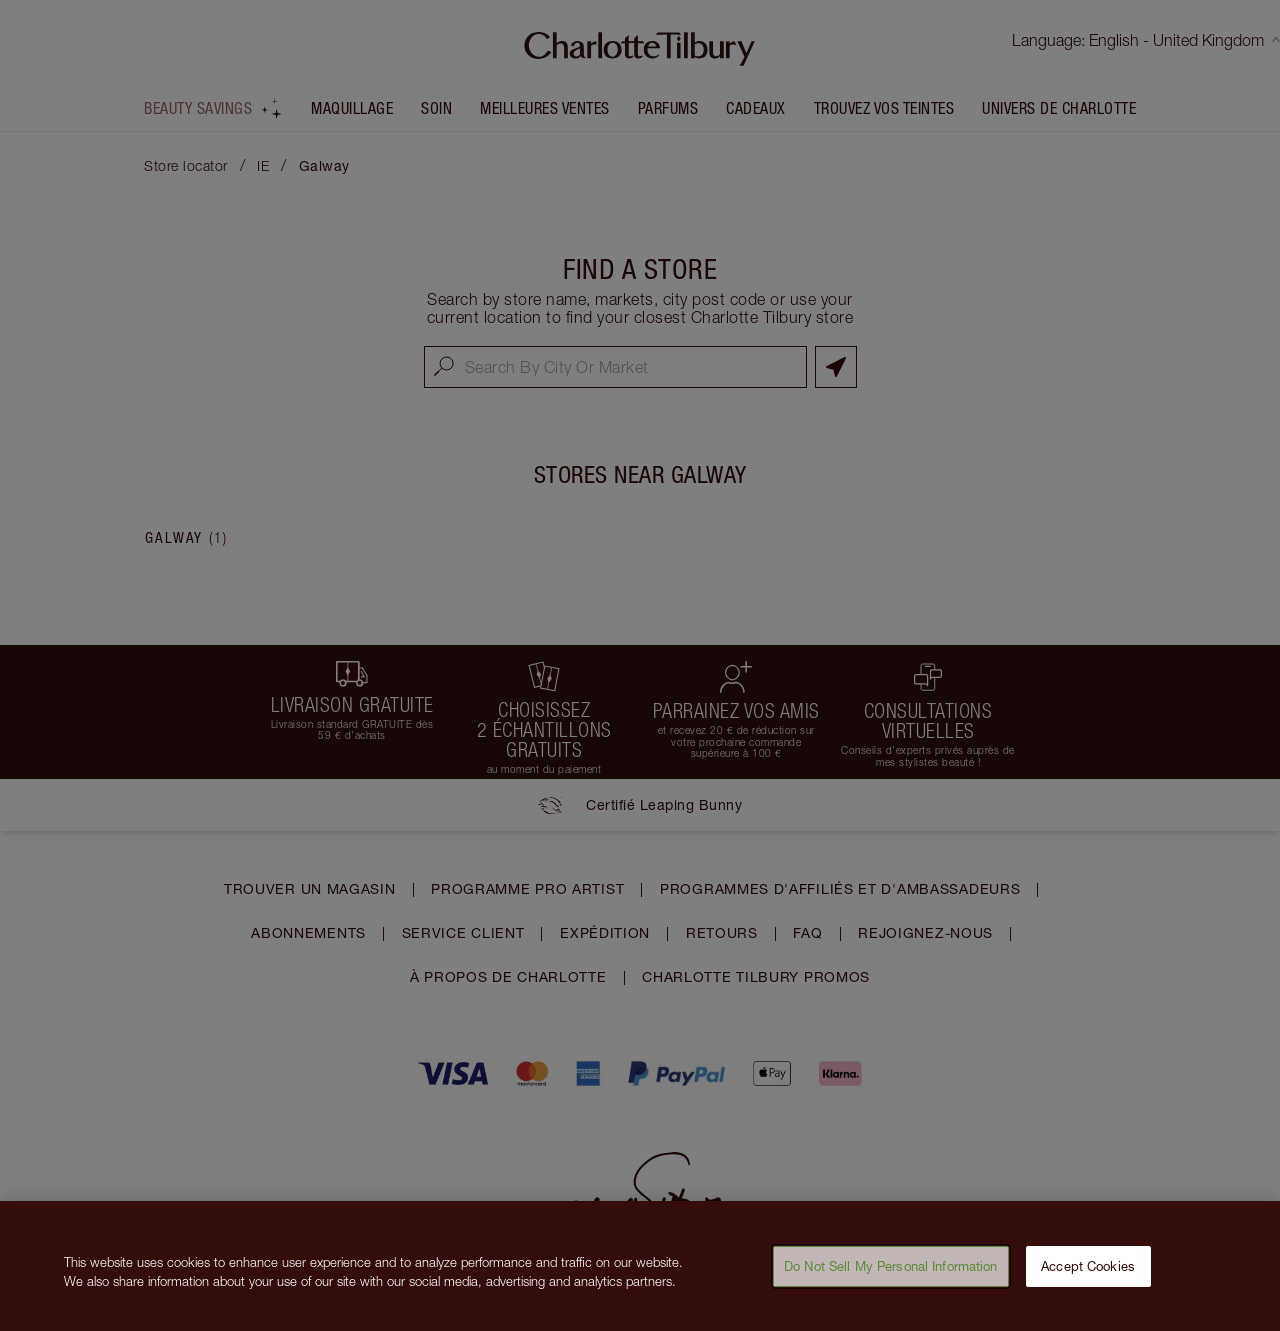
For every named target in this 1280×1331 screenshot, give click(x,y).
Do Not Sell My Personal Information (891, 1278)
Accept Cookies (1088, 1278)
